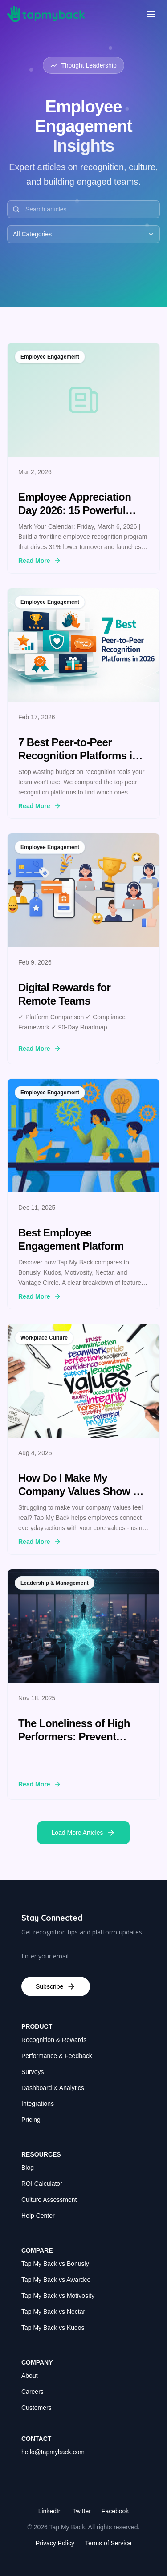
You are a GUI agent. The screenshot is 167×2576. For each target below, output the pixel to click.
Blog (27, 2167)
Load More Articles (84, 1832)
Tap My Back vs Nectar (53, 2311)
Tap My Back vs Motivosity (57, 2295)
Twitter (82, 2511)
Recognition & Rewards (53, 2039)
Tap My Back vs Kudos (53, 2327)
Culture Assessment (49, 2199)
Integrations (37, 2103)
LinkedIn (50, 2511)
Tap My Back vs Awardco (55, 2279)
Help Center (38, 2215)
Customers (36, 2407)
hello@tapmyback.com (53, 2452)
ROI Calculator (41, 2183)
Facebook (115, 2511)
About (29, 2375)
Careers (32, 2391)
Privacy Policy (55, 2543)
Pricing (31, 2119)
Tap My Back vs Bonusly (55, 2263)
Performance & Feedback (56, 2055)
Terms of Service (108, 2543)
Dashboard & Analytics (52, 2087)
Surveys (32, 2071)
